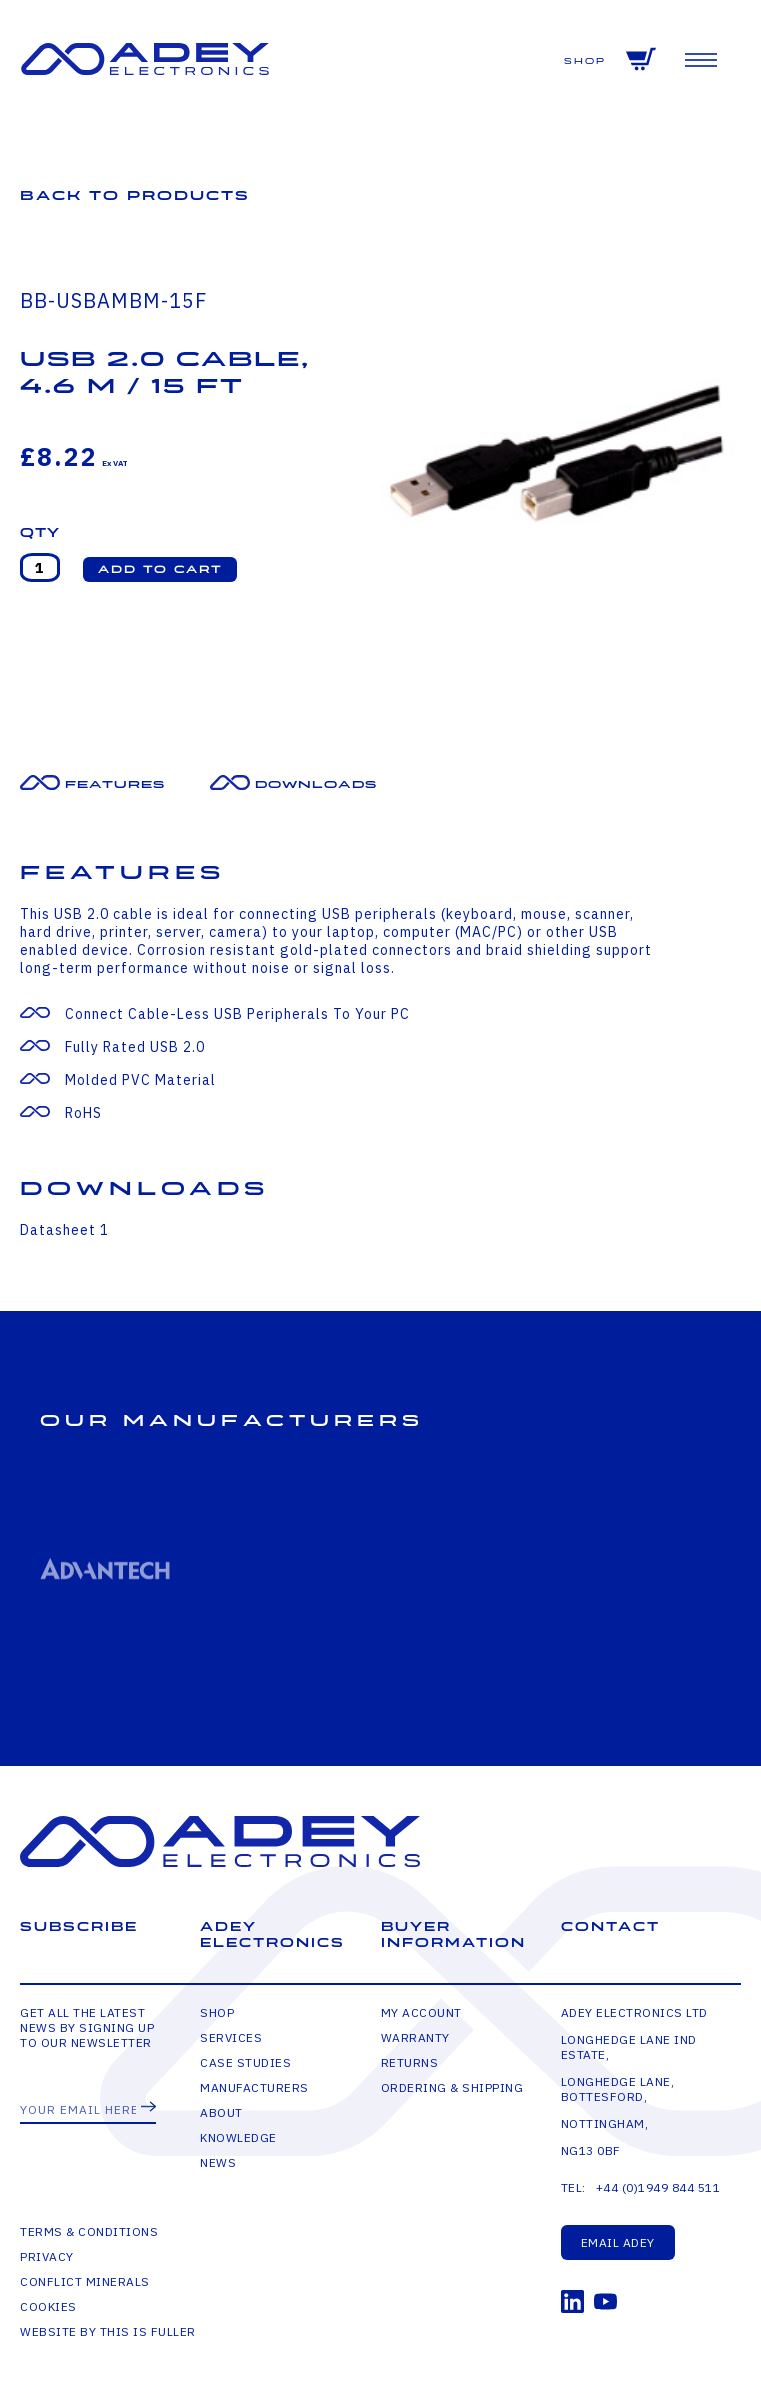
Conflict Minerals (85, 2281)
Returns (410, 2062)
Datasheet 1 (64, 1230)
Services (231, 2037)
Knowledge (238, 2137)
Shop (585, 61)
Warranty (415, 2037)
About (221, 2112)
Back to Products (135, 195)
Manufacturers (254, 2087)
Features (115, 784)
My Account (421, 2012)
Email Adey (618, 2242)
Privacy (47, 2256)
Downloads (316, 784)
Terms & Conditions (89, 2231)
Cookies (48, 2306)
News (218, 2162)
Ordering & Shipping (452, 2087)
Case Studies (245, 2062)
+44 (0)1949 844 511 (658, 2187)
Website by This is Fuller (108, 2331)
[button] (160, 569)
